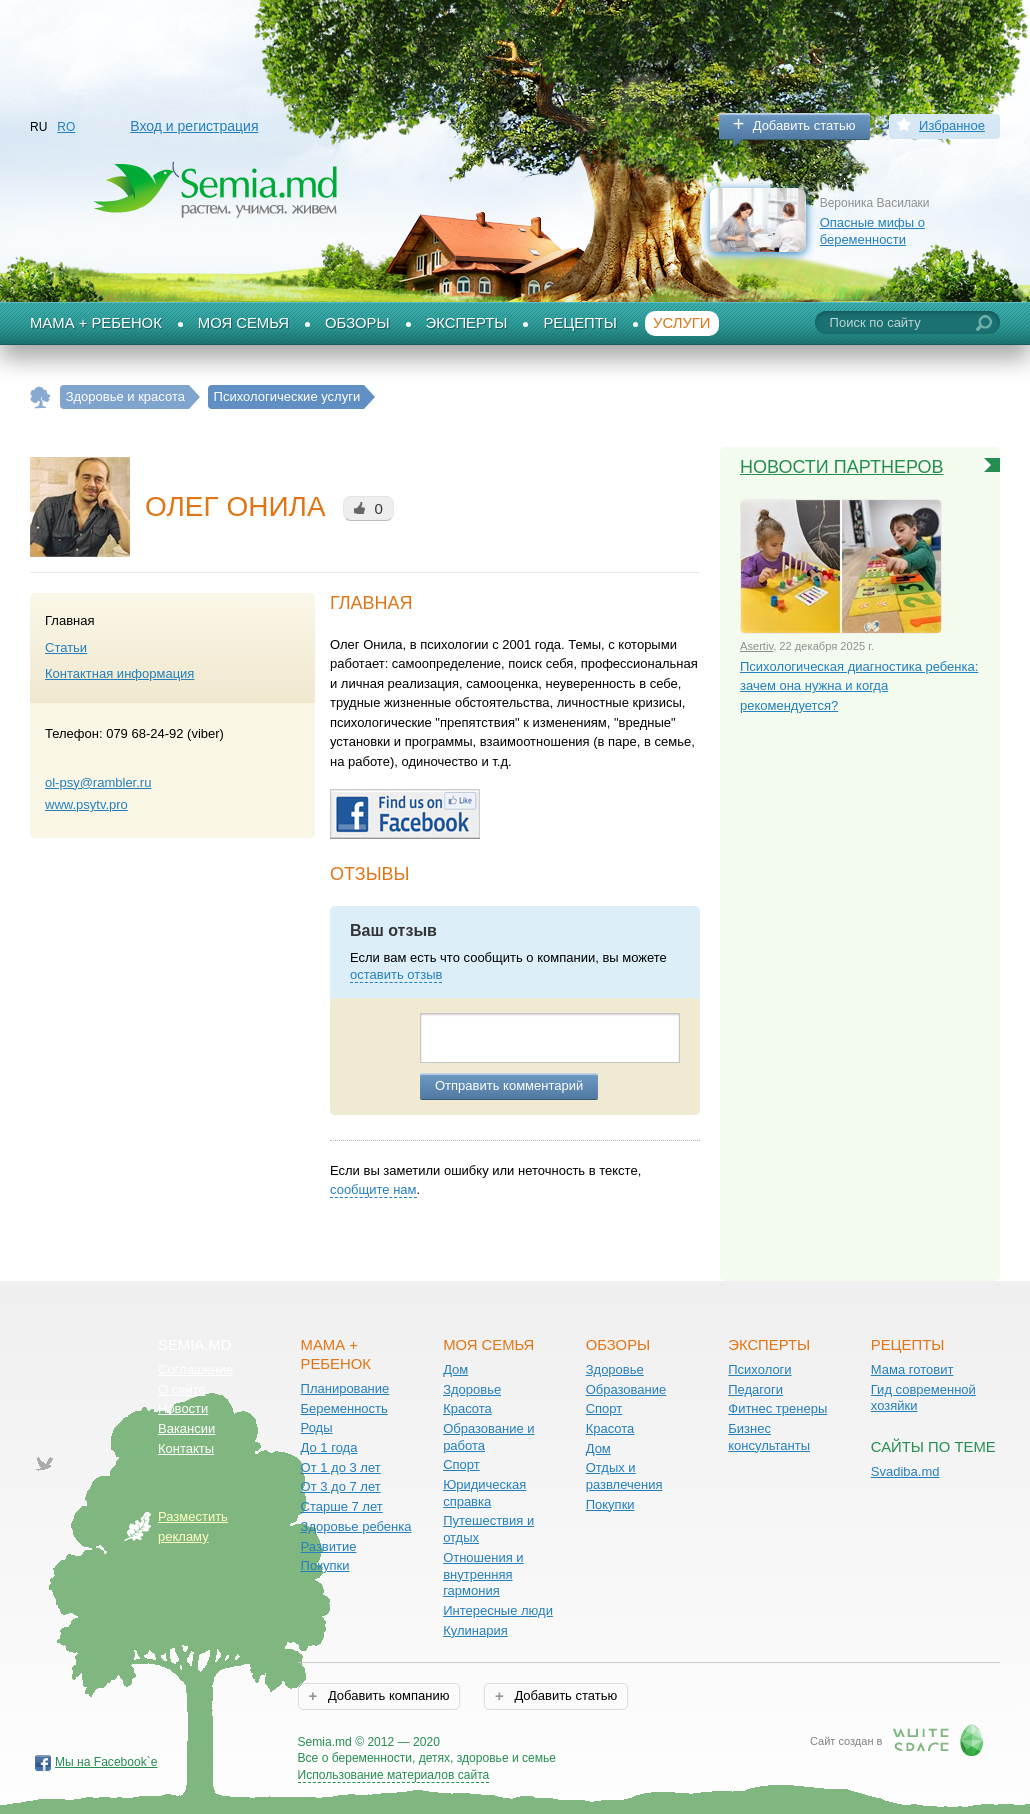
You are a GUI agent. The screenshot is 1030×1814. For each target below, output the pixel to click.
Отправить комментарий (509, 1085)
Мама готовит (912, 1369)
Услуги (682, 323)
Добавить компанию (386, 1695)
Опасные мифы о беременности (872, 231)
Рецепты (580, 323)
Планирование (345, 1388)
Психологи (759, 1369)
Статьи (66, 647)
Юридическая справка (484, 1493)
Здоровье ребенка (356, 1526)
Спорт (461, 1464)
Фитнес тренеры (777, 1408)
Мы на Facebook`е (106, 1762)
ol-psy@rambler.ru (98, 782)
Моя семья (243, 323)
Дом (455, 1369)
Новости (183, 1408)
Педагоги (755, 1389)
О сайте (182, 1389)
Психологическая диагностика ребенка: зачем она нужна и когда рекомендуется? (859, 686)
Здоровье (472, 1389)
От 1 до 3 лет (341, 1467)
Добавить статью (804, 125)
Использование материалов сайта (394, 1775)
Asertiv (756, 646)
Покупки (325, 1565)
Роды (317, 1427)
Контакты (186, 1448)
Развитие (329, 1546)
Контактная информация (119, 673)
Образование (626, 1389)
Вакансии (186, 1428)
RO (66, 127)
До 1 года (329, 1447)
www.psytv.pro (86, 804)
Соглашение (195, 1369)
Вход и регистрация (194, 126)
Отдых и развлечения (624, 1476)
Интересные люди (498, 1610)
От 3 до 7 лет (341, 1486)
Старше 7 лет (342, 1506)
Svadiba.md (905, 1471)
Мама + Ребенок (96, 323)
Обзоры (357, 323)
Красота (467, 1408)
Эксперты (467, 323)
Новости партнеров (842, 467)
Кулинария (475, 1630)
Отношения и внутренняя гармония (483, 1574)
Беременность (344, 1408)
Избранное (952, 125)
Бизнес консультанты (769, 1437)
